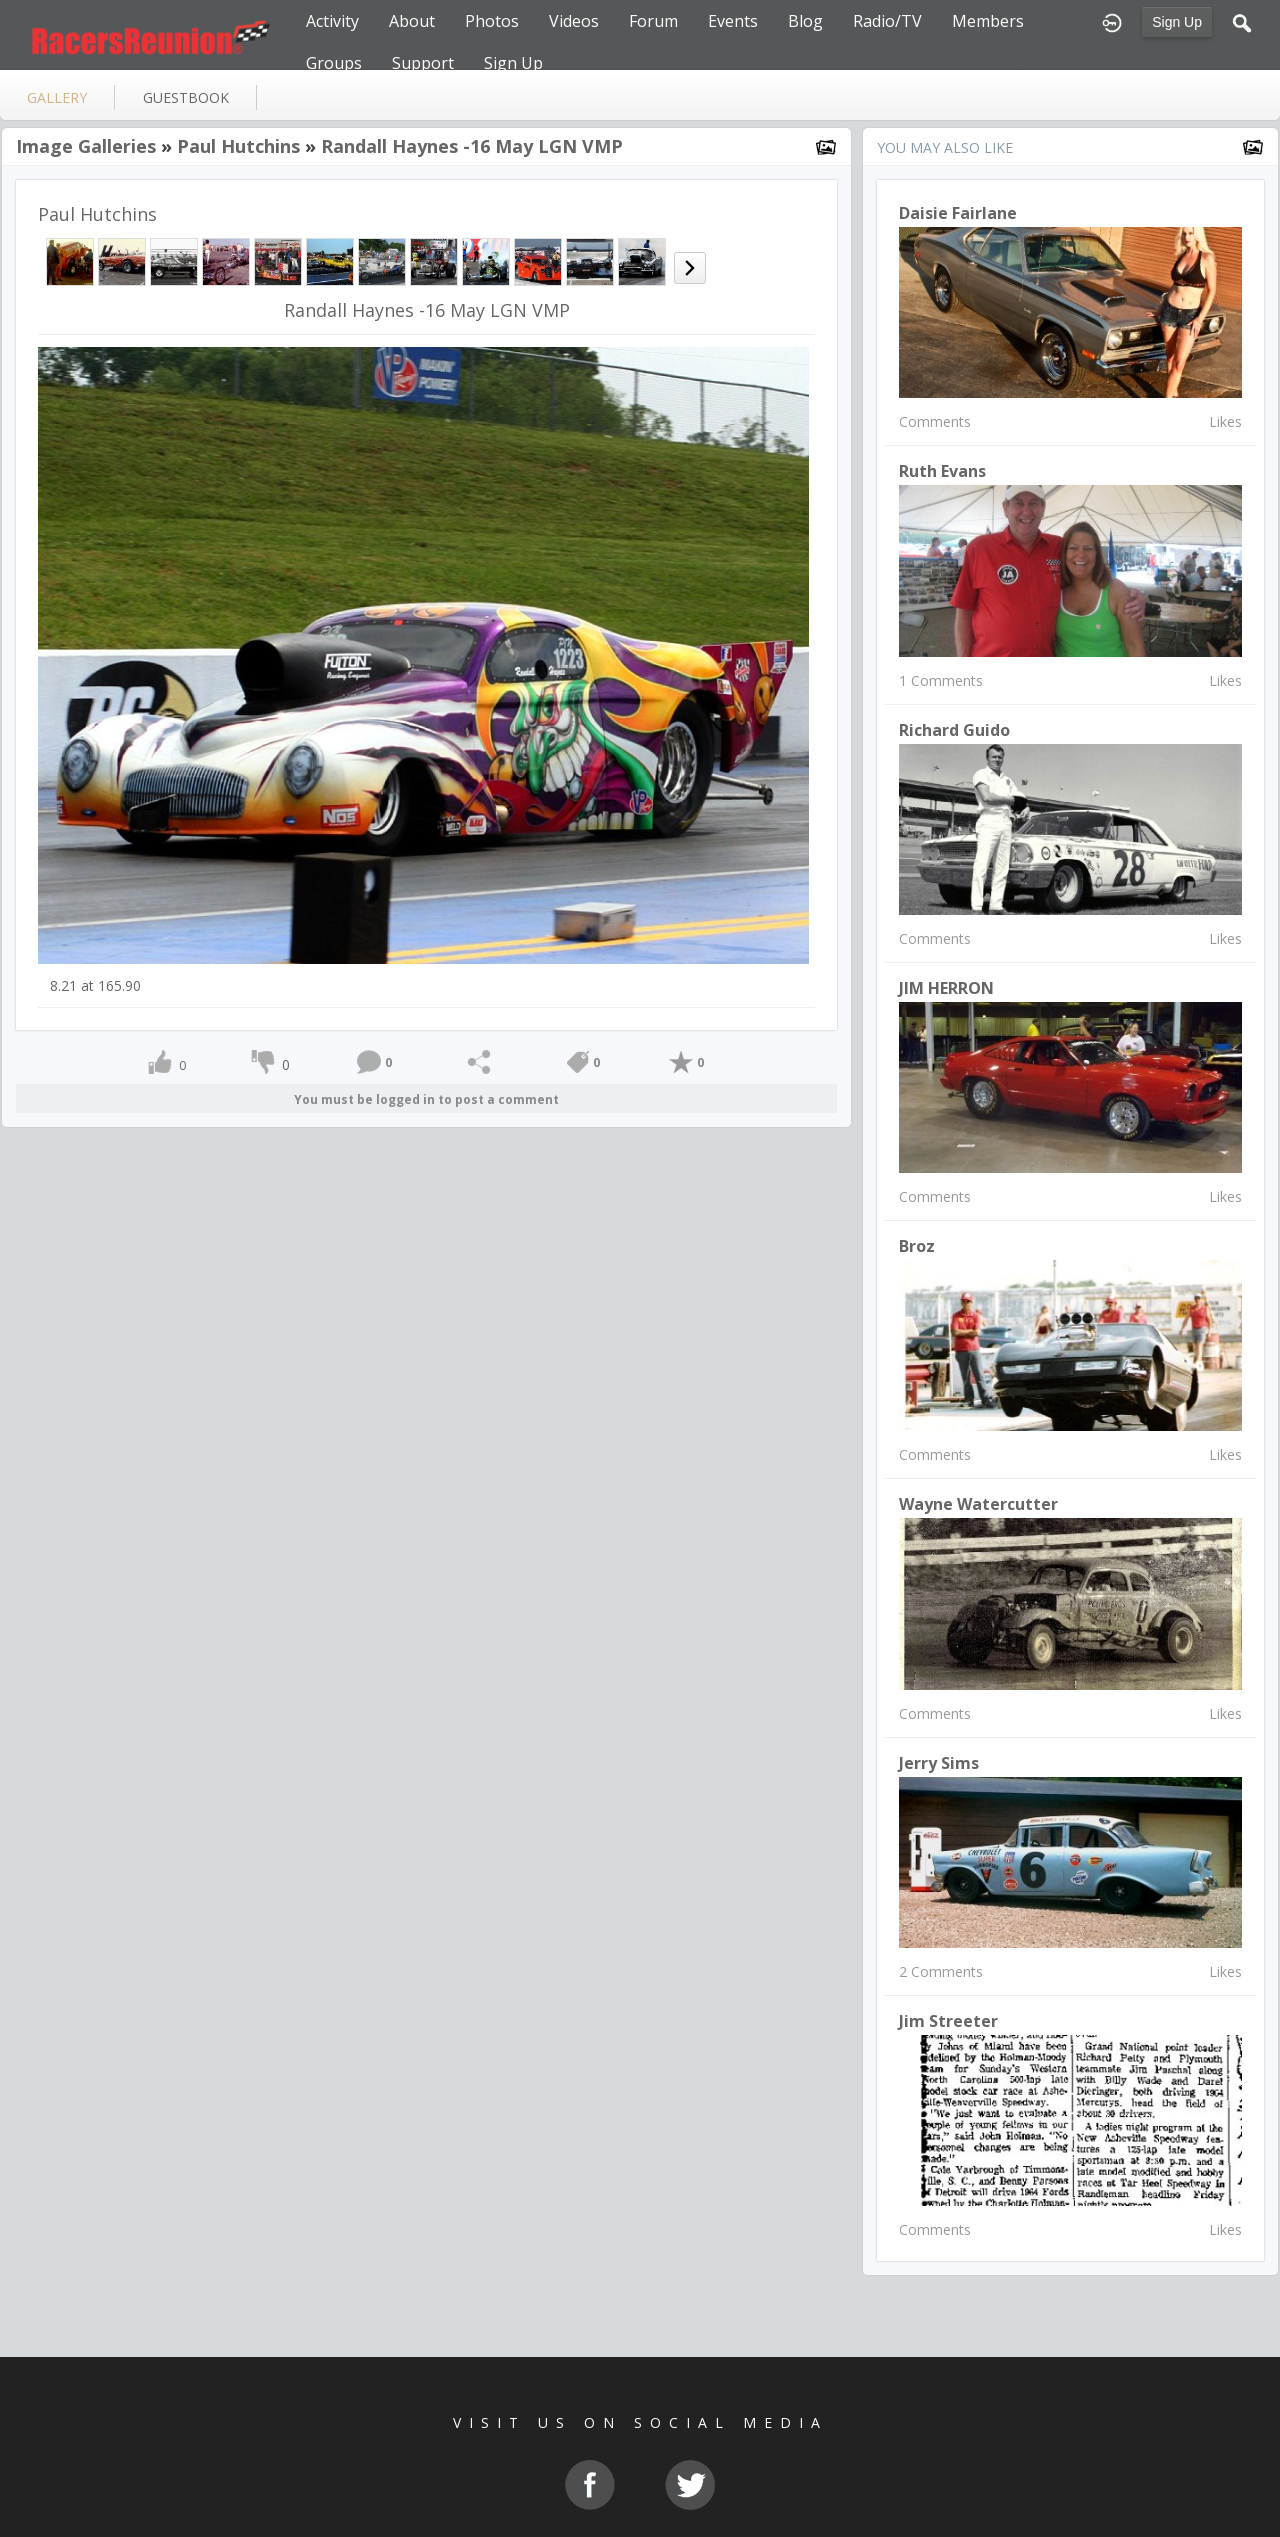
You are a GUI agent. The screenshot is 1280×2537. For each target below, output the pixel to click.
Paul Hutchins (238, 146)
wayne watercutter (978, 1504)
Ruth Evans (942, 471)
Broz (917, 1246)
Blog (805, 21)
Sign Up (1177, 22)
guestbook (186, 97)
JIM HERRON (946, 988)
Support (423, 63)
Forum (653, 21)
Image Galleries (86, 146)
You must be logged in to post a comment (426, 1099)
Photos (492, 21)
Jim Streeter (948, 2021)
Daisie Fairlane (958, 213)
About (412, 21)
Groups (334, 63)
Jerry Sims (939, 1763)
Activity (332, 21)
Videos (574, 21)
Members (988, 21)
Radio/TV (887, 21)
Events (733, 21)
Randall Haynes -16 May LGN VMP (472, 146)
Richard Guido (954, 730)
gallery (57, 97)
